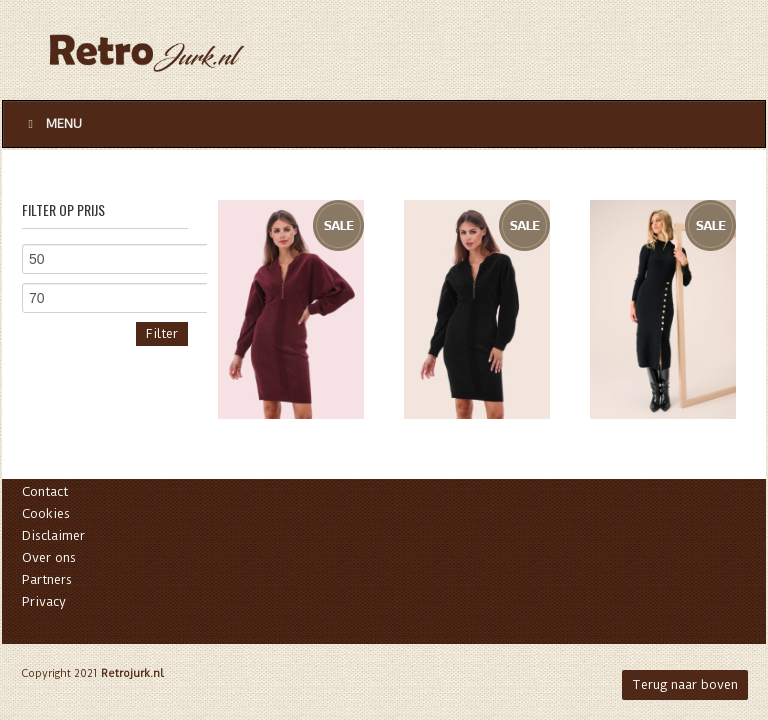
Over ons (49, 557)
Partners (47, 579)
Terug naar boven (685, 684)
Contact (45, 491)
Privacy (44, 601)
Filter (162, 333)
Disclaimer (53, 535)
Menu (52, 123)
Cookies (46, 513)
